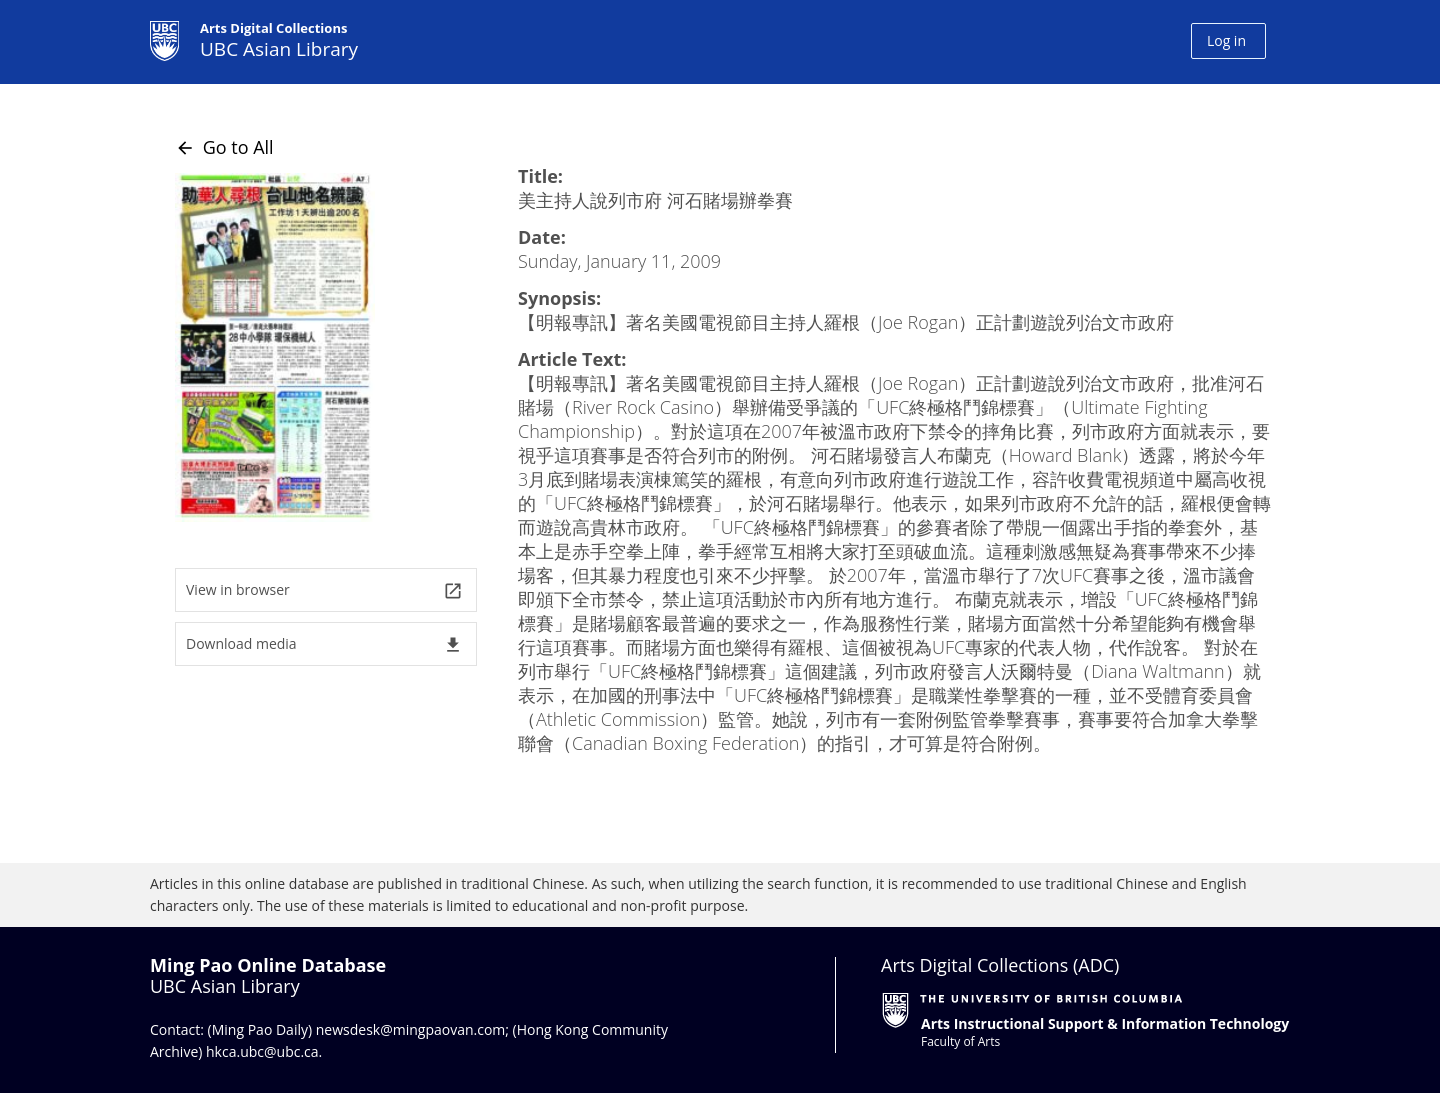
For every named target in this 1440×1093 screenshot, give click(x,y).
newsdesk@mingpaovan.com (411, 1029)
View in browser (324, 590)
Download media (324, 644)
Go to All (224, 147)
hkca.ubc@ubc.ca (262, 1051)
